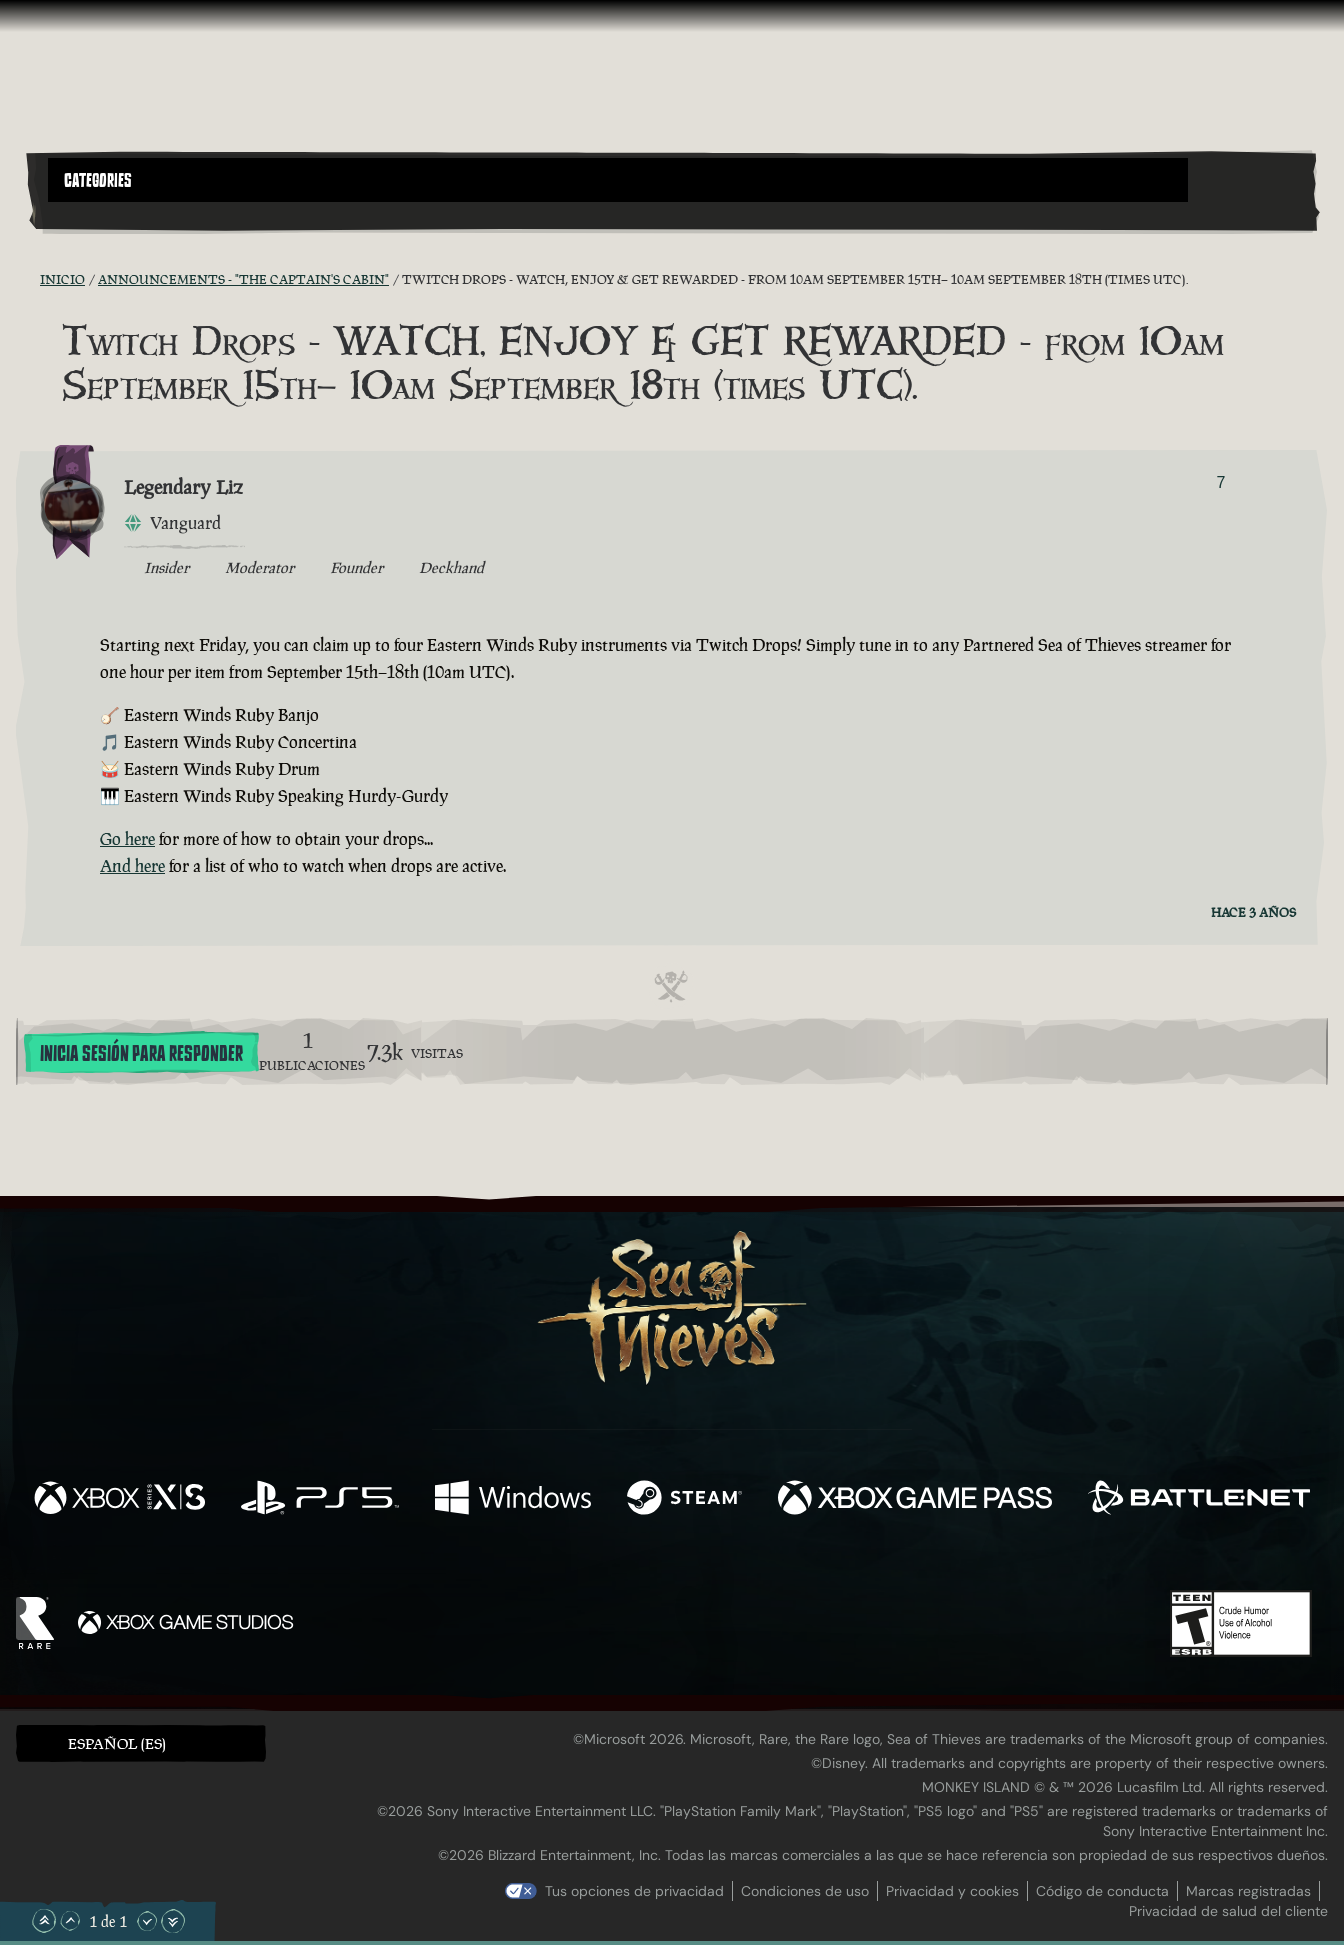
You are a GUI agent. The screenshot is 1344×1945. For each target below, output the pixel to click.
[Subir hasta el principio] (44, 1921)
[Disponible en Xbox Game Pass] (915, 1500)
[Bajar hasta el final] (173, 1921)
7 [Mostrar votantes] (1221, 482)
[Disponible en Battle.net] (1199, 1500)
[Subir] (70, 1921)
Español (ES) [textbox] (117, 1743)
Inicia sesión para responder (141, 1054)
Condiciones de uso (805, 1891)
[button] (618, 180)
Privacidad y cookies (952, 1891)
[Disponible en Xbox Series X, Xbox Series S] (119, 1500)
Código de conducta (1102, 1891)
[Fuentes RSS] (28, 279)
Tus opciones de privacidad (634, 1891)
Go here (127, 839)
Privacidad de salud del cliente (1228, 1911)
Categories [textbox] (98, 181)
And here (132, 866)
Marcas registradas (1248, 1891)
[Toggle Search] (98, 214)
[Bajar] (147, 1921)
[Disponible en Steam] (684, 1500)
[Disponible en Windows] (513, 1500)
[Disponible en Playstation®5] (320, 1500)
